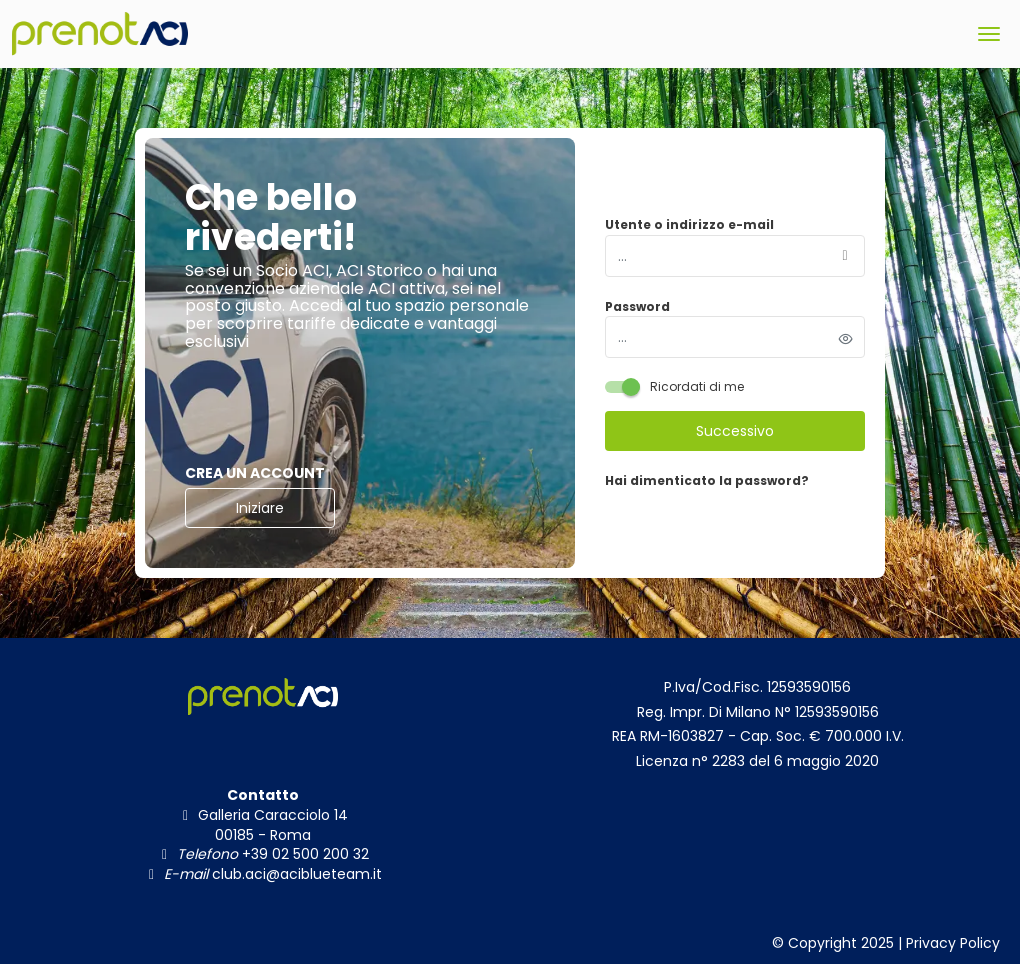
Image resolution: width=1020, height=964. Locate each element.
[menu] (989, 34)
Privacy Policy (953, 943)
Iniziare (260, 508)
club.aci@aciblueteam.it (295, 874)
